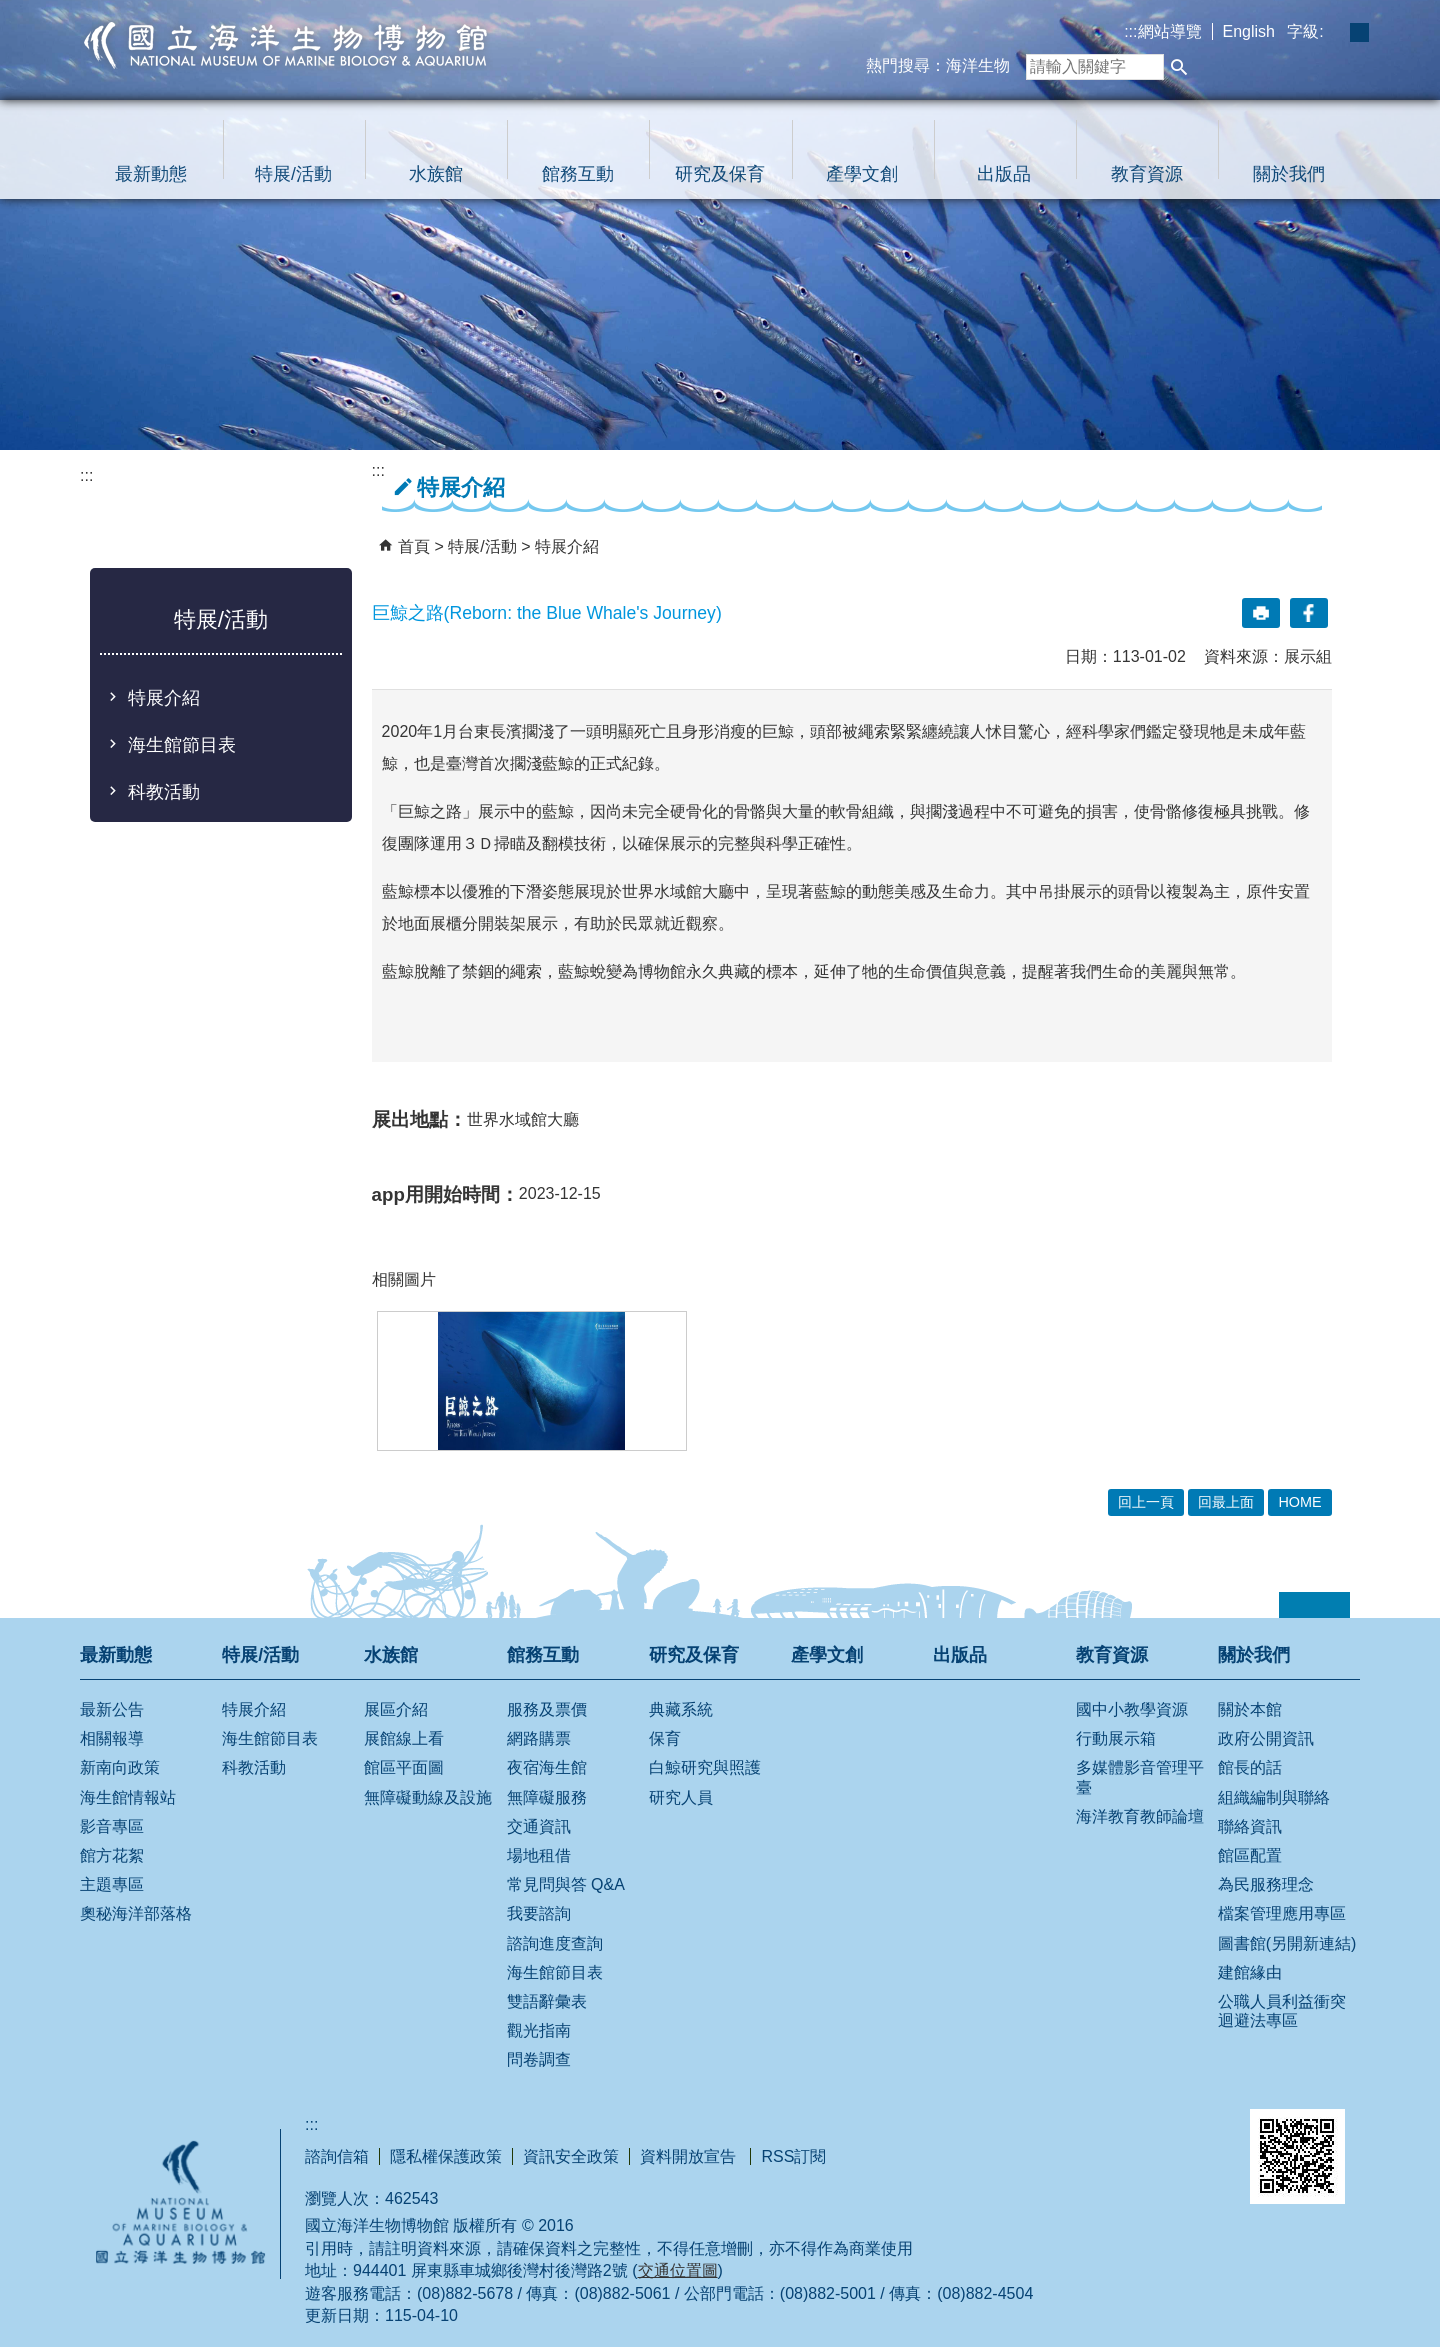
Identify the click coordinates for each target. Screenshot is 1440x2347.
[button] (1179, 67)
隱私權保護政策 (446, 2156)
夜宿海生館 (547, 1767)
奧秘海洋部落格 (136, 1913)
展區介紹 (396, 1709)
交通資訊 (539, 1826)
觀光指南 (539, 2030)
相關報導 (112, 1738)
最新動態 (151, 174)
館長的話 (1250, 1767)
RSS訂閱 (793, 2156)
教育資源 (1147, 174)
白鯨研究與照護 (705, 1767)
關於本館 (1250, 1709)
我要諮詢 (539, 1913)
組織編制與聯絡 (1274, 1797)
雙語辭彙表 (547, 2001)
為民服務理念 (1266, 1884)
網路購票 (539, 1738)
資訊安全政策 (571, 2156)
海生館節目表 (182, 745)
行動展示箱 (1116, 1738)
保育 (665, 1738)
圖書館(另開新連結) (1287, 1943)
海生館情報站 (128, 1797)
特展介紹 (164, 698)
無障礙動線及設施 (428, 1797)
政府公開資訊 (1266, 1738)
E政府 (1048, 2132)
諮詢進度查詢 (555, 1943)
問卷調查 (539, 2059)
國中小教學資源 (1132, 1709)
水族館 (436, 174)
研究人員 (681, 1797)
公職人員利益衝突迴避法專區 (1282, 2011)
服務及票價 (547, 1709)
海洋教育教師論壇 (1140, 1816)
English (1249, 31)
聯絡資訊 (1250, 1826)
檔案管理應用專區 (1282, 1913)
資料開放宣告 (690, 2156)
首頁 (414, 546)
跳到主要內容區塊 (10, 10)
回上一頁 (1146, 1502)
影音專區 (112, 1826)
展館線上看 (404, 1738)
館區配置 (1250, 1855)
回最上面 (1226, 1502)
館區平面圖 (404, 1767)
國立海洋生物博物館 (286, 45)
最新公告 (112, 1709)
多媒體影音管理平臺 (1140, 1777)
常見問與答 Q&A (566, 1884)
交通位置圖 (678, 2270)
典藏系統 (681, 1709)
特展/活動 (293, 174)
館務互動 (578, 174)
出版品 (1004, 174)
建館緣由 (1250, 1972)
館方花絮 (112, 1855)
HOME (1299, 1502)
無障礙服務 (547, 1797)
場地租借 (539, 1855)
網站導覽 (1170, 31)
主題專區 (112, 1884)
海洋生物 (978, 65)
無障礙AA (1155, 2135)
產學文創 (862, 174)
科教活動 (164, 792)
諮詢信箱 (337, 2156)
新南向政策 (120, 1767)
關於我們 (1289, 174)
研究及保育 (720, 174)
